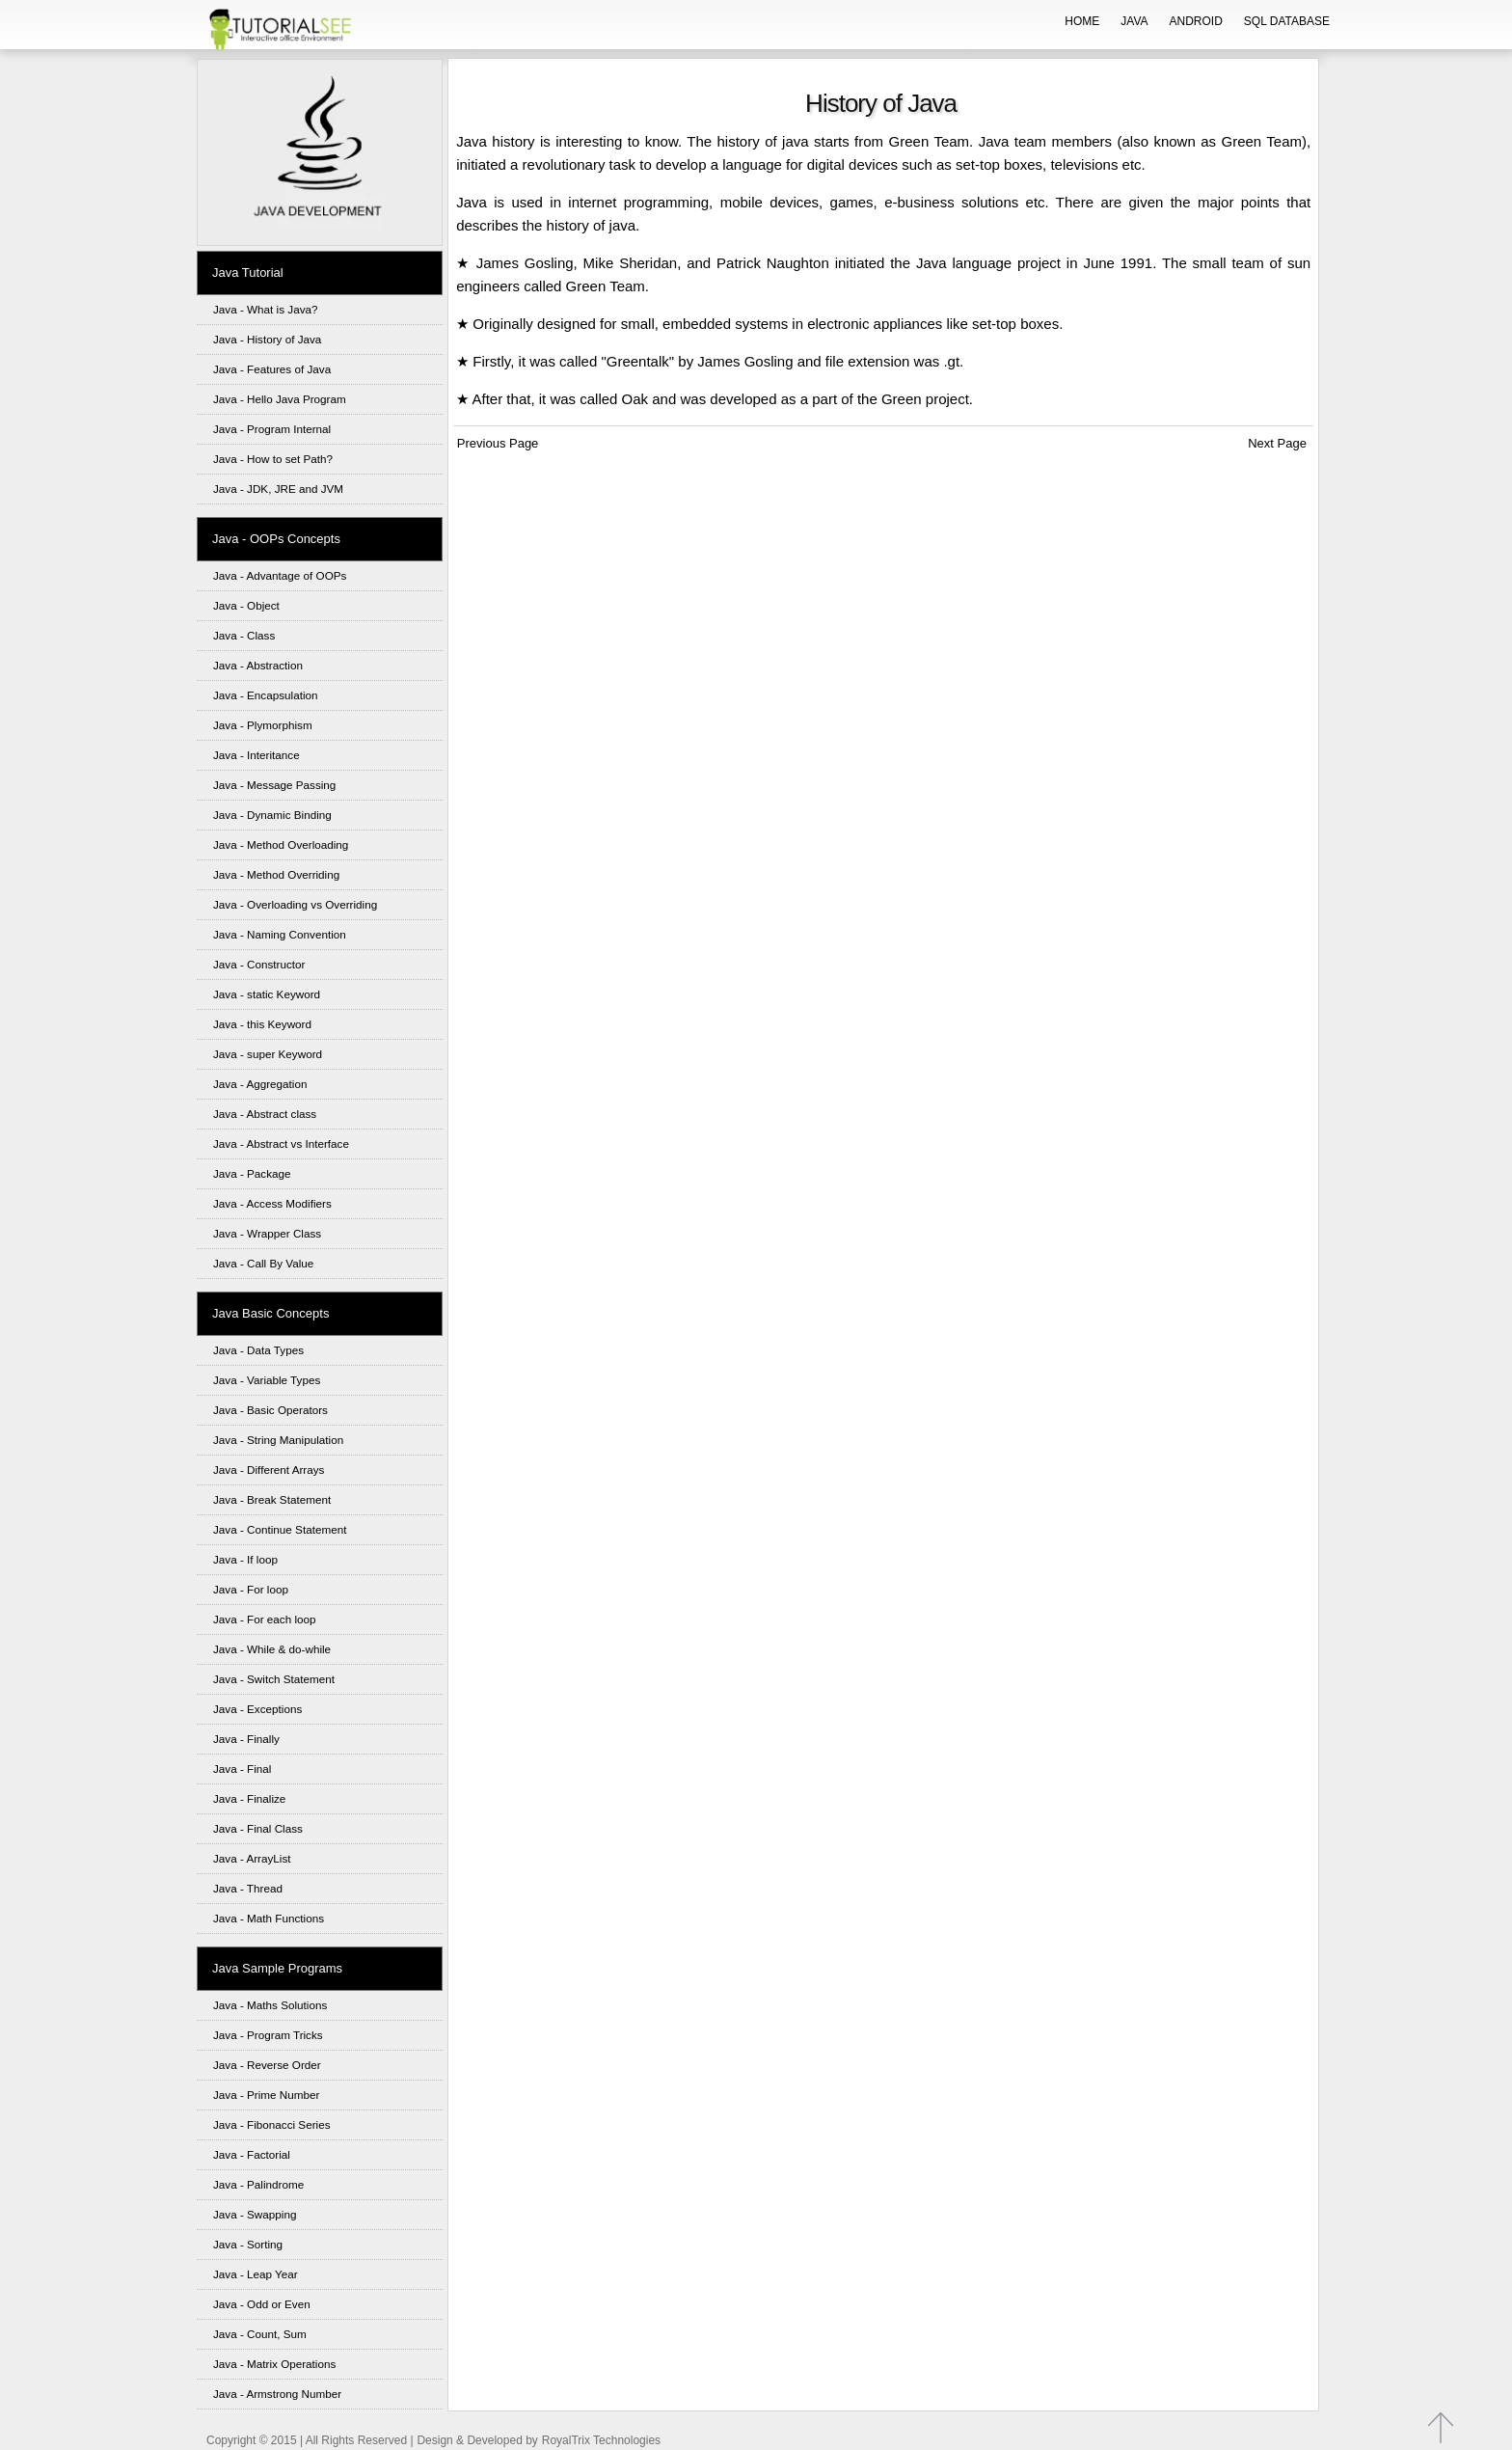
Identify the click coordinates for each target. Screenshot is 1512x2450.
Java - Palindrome (258, 2184)
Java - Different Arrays (268, 1469)
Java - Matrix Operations (274, 2363)
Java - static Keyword (266, 994)
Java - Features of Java (272, 369)
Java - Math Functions (268, 1918)
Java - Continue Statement (279, 1529)
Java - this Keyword (262, 1024)
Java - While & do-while (272, 1649)
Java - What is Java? (265, 309)
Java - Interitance (256, 755)
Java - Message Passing (274, 784)
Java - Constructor (259, 964)
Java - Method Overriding (276, 874)
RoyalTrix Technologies (601, 2440)
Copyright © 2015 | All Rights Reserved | (310, 2440)
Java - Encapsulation (265, 695)
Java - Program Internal (272, 428)
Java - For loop (250, 1589)
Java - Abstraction (258, 665)
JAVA (1134, 21)
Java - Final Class (258, 1828)
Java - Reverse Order (267, 2064)
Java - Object (246, 605)
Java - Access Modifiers (272, 1203)
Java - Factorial (251, 2154)
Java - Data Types (258, 1350)
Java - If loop (245, 1559)
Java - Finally (246, 1738)
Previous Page (495, 443)
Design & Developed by (477, 2440)
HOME (1082, 21)
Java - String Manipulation (278, 1439)
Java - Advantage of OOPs (279, 575)
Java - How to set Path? (273, 458)
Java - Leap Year (255, 2274)
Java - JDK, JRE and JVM (278, 488)
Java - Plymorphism (262, 725)
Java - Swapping (254, 2214)
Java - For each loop (264, 1619)
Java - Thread (248, 1888)
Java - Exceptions (257, 1708)
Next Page (1280, 443)
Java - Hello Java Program (279, 399)
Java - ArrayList (252, 1858)
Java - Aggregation (260, 1083)
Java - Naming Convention (279, 934)
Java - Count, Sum (260, 2334)
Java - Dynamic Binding (272, 814)
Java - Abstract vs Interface (281, 1143)
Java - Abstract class (264, 1113)
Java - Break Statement (272, 1499)
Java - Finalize (249, 1798)
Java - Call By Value (263, 1263)
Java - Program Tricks (268, 2034)
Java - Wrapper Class (267, 1233)
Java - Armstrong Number (277, 2393)
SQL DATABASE (1287, 21)
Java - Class (244, 635)
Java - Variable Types (266, 1380)
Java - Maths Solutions (270, 2005)
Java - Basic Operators (270, 1409)
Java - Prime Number (266, 2094)
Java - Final (242, 1768)
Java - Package (252, 1173)
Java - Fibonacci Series (271, 2124)
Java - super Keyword (267, 1054)
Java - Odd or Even (261, 2304)
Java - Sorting (248, 2244)
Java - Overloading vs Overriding (295, 904)
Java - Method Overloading (280, 844)
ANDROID (1196, 21)
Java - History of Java (267, 339)
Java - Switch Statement (274, 1679)
